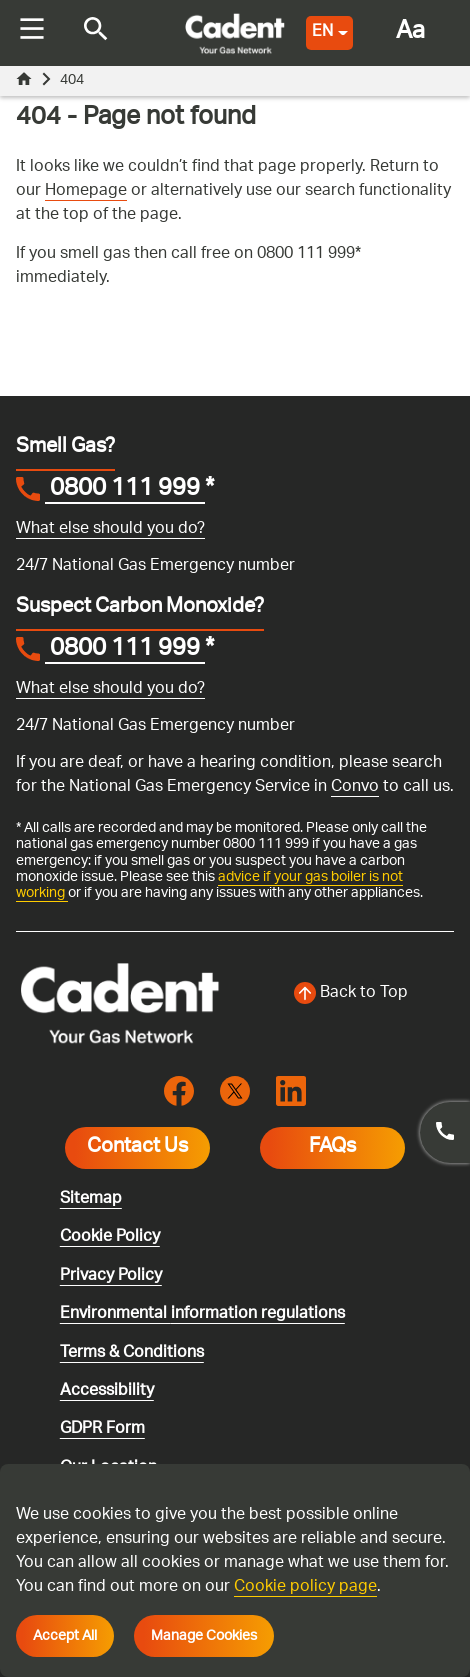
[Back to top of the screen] (350, 994)
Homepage (86, 191)
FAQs (332, 1148)
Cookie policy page (305, 1587)
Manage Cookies (204, 1636)
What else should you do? (110, 529)
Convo (355, 787)
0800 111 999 (125, 491)
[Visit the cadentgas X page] (235, 1091)
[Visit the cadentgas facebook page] (179, 1091)
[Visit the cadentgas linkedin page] (291, 1091)
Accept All (65, 1636)
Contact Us (137, 1148)
